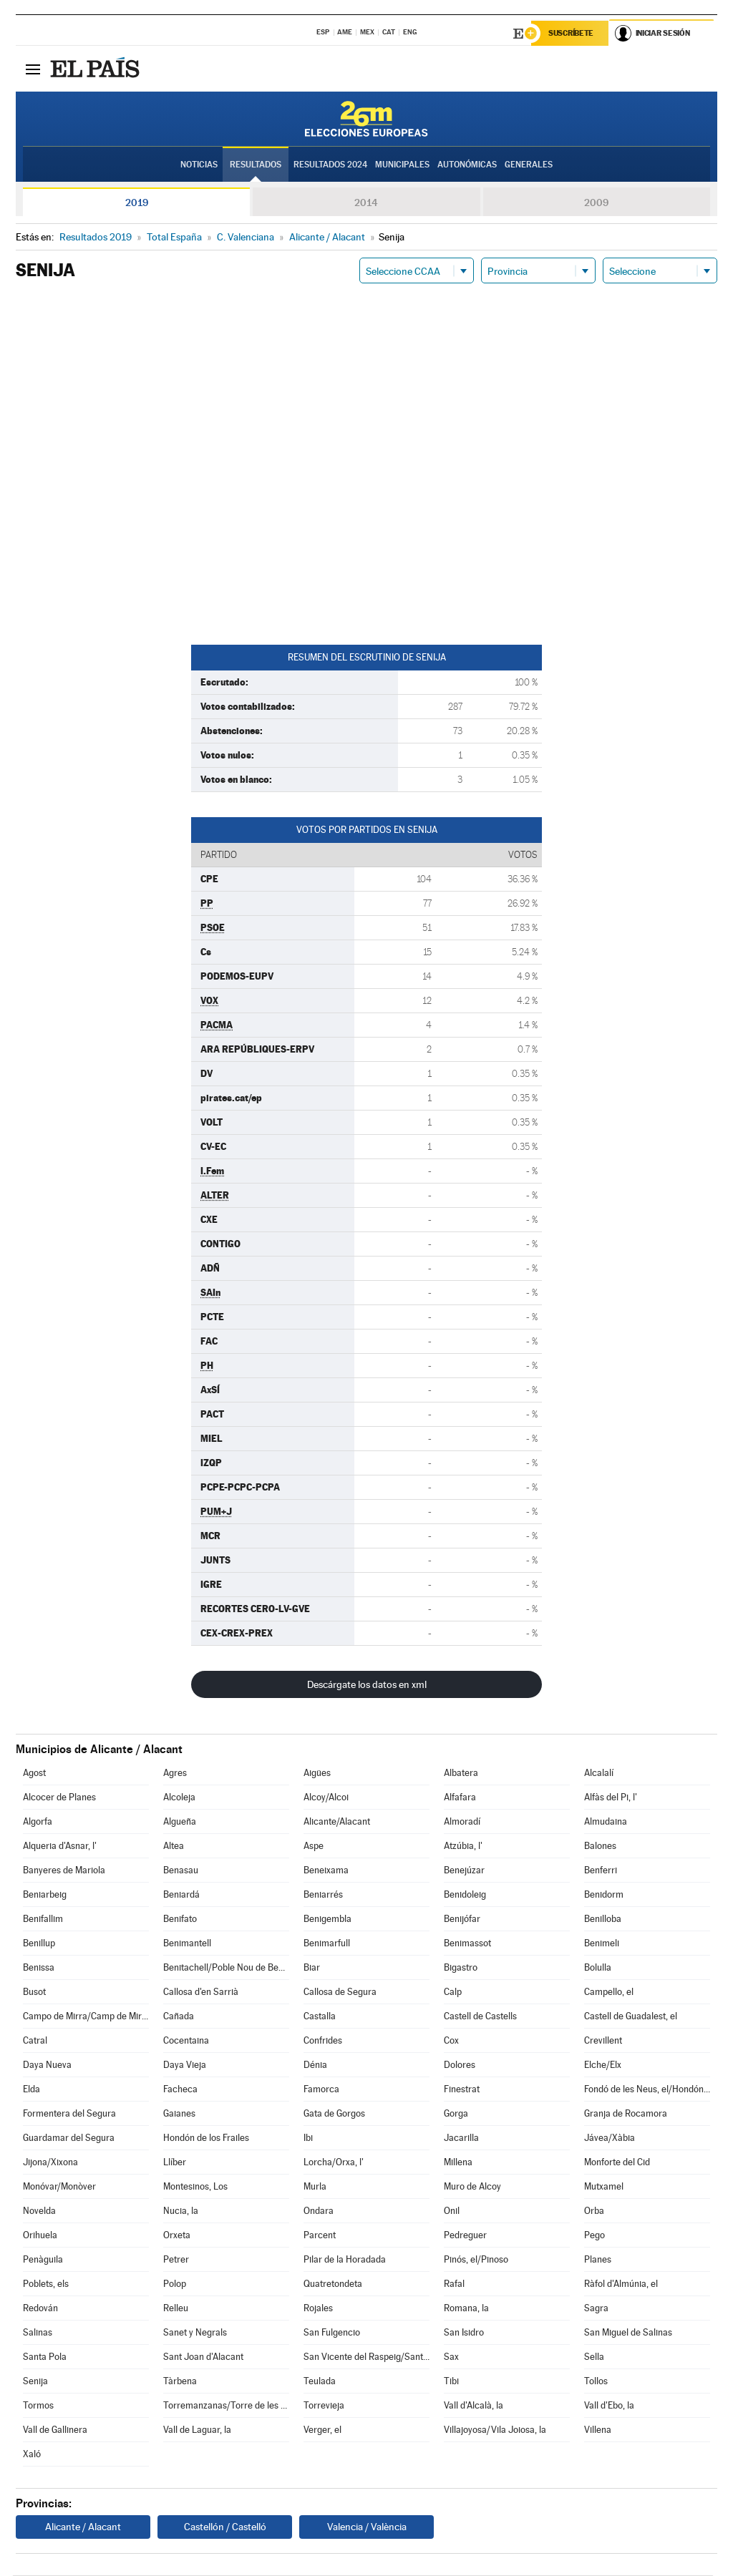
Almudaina (605, 1822)
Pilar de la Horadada (345, 2260)
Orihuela (40, 2235)
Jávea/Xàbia (609, 2138)
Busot (34, 1992)
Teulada (320, 2381)
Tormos (38, 2406)
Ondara (319, 2211)
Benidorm (603, 1895)
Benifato (180, 1919)
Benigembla (327, 1919)
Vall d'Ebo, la (609, 2406)
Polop (174, 2284)
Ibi (308, 2138)
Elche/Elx (602, 2065)
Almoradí (462, 1822)
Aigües (317, 1773)
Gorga (456, 2114)
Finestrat (462, 2089)
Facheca (180, 2089)
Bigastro (460, 1968)
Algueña (179, 1822)
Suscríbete (571, 34)
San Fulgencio (332, 2333)
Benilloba (602, 1919)
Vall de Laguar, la (197, 2430)
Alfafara (460, 1797)
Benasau (180, 1870)
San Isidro (464, 2333)
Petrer (176, 2260)
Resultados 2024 (330, 165)
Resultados (255, 165)
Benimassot (467, 1943)
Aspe (314, 1846)
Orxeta (176, 2235)
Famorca (321, 2089)
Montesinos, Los (195, 2187)
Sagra (596, 2308)
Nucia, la (180, 2211)
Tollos (596, 2381)
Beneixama (326, 1870)
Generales (529, 165)
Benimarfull (327, 1943)
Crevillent (603, 2041)
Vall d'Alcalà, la (473, 2406)
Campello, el (609, 1992)
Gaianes (179, 2114)
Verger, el (322, 2430)
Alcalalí (598, 1773)
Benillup (39, 1943)
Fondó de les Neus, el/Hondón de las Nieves (647, 2089)
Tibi (451, 2381)
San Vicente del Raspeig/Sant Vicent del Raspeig (366, 2357)
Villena (597, 2430)
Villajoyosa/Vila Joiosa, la (495, 2430)
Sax (451, 2357)
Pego (594, 2235)
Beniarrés (323, 1895)
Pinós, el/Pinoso (476, 2260)
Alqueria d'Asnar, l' (60, 1846)
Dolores (459, 2065)
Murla (315, 2187)
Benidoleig (465, 1895)
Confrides (323, 2041)
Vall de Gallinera (55, 2430)
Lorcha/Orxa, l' (334, 2162)
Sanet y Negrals (195, 2333)
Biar (312, 1968)
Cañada (178, 2016)
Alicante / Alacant (83, 2527)
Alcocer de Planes (59, 1797)
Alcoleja (179, 1797)
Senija (35, 2381)
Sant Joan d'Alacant (203, 2357)
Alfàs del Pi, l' (610, 1797)
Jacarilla (461, 2138)
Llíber (174, 2162)
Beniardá (181, 1895)
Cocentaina (186, 2041)
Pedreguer (465, 2235)
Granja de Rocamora (625, 2114)
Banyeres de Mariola (64, 1870)
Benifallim (43, 1919)
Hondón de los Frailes (206, 2138)
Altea (173, 1846)
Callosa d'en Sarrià (200, 1992)
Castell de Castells (480, 2016)
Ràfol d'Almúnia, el (621, 2284)
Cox (451, 2041)
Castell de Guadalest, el (630, 2016)
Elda (31, 2089)
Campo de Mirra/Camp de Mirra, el (86, 2016)
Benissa (38, 1968)
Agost (34, 1773)
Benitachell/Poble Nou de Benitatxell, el (226, 1968)
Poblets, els (46, 2284)
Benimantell (187, 1943)
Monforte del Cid (617, 2162)
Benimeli (601, 1943)
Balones (600, 1846)
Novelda (39, 2211)
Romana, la (466, 2308)
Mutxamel (603, 2187)
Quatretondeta (333, 2284)
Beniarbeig (45, 1895)
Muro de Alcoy (472, 2187)
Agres (175, 1773)
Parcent (320, 2235)
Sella (594, 2357)
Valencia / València (367, 2527)
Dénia (315, 2065)
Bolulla (597, 1968)
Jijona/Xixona (50, 2162)
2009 (596, 203)
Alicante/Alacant (337, 1822)
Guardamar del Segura (69, 2138)
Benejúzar (464, 1870)
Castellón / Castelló (225, 2527)
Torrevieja (324, 2406)
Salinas (37, 2333)
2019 (136, 203)
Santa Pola (45, 2357)
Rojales (318, 2308)
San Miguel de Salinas (628, 2333)
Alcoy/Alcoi (326, 1797)
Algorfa (37, 1822)
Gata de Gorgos (334, 2114)
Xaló (32, 2454)
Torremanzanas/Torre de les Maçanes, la (226, 2406)
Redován (40, 2308)
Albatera (461, 1773)
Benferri (600, 1870)
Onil (452, 2211)
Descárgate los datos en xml (367, 1685)
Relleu (175, 2308)
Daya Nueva (47, 2065)
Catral (35, 2041)
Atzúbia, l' (463, 1846)
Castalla (320, 2016)
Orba (594, 2211)
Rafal (454, 2284)
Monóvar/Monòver (59, 2187)
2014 (366, 203)
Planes (597, 2260)
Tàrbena (180, 2381)
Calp (453, 1992)
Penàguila (43, 2260)
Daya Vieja (184, 2065)
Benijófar (462, 1919)
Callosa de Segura (340, 1992)
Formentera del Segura (69, 2114)
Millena (458, 2162)
